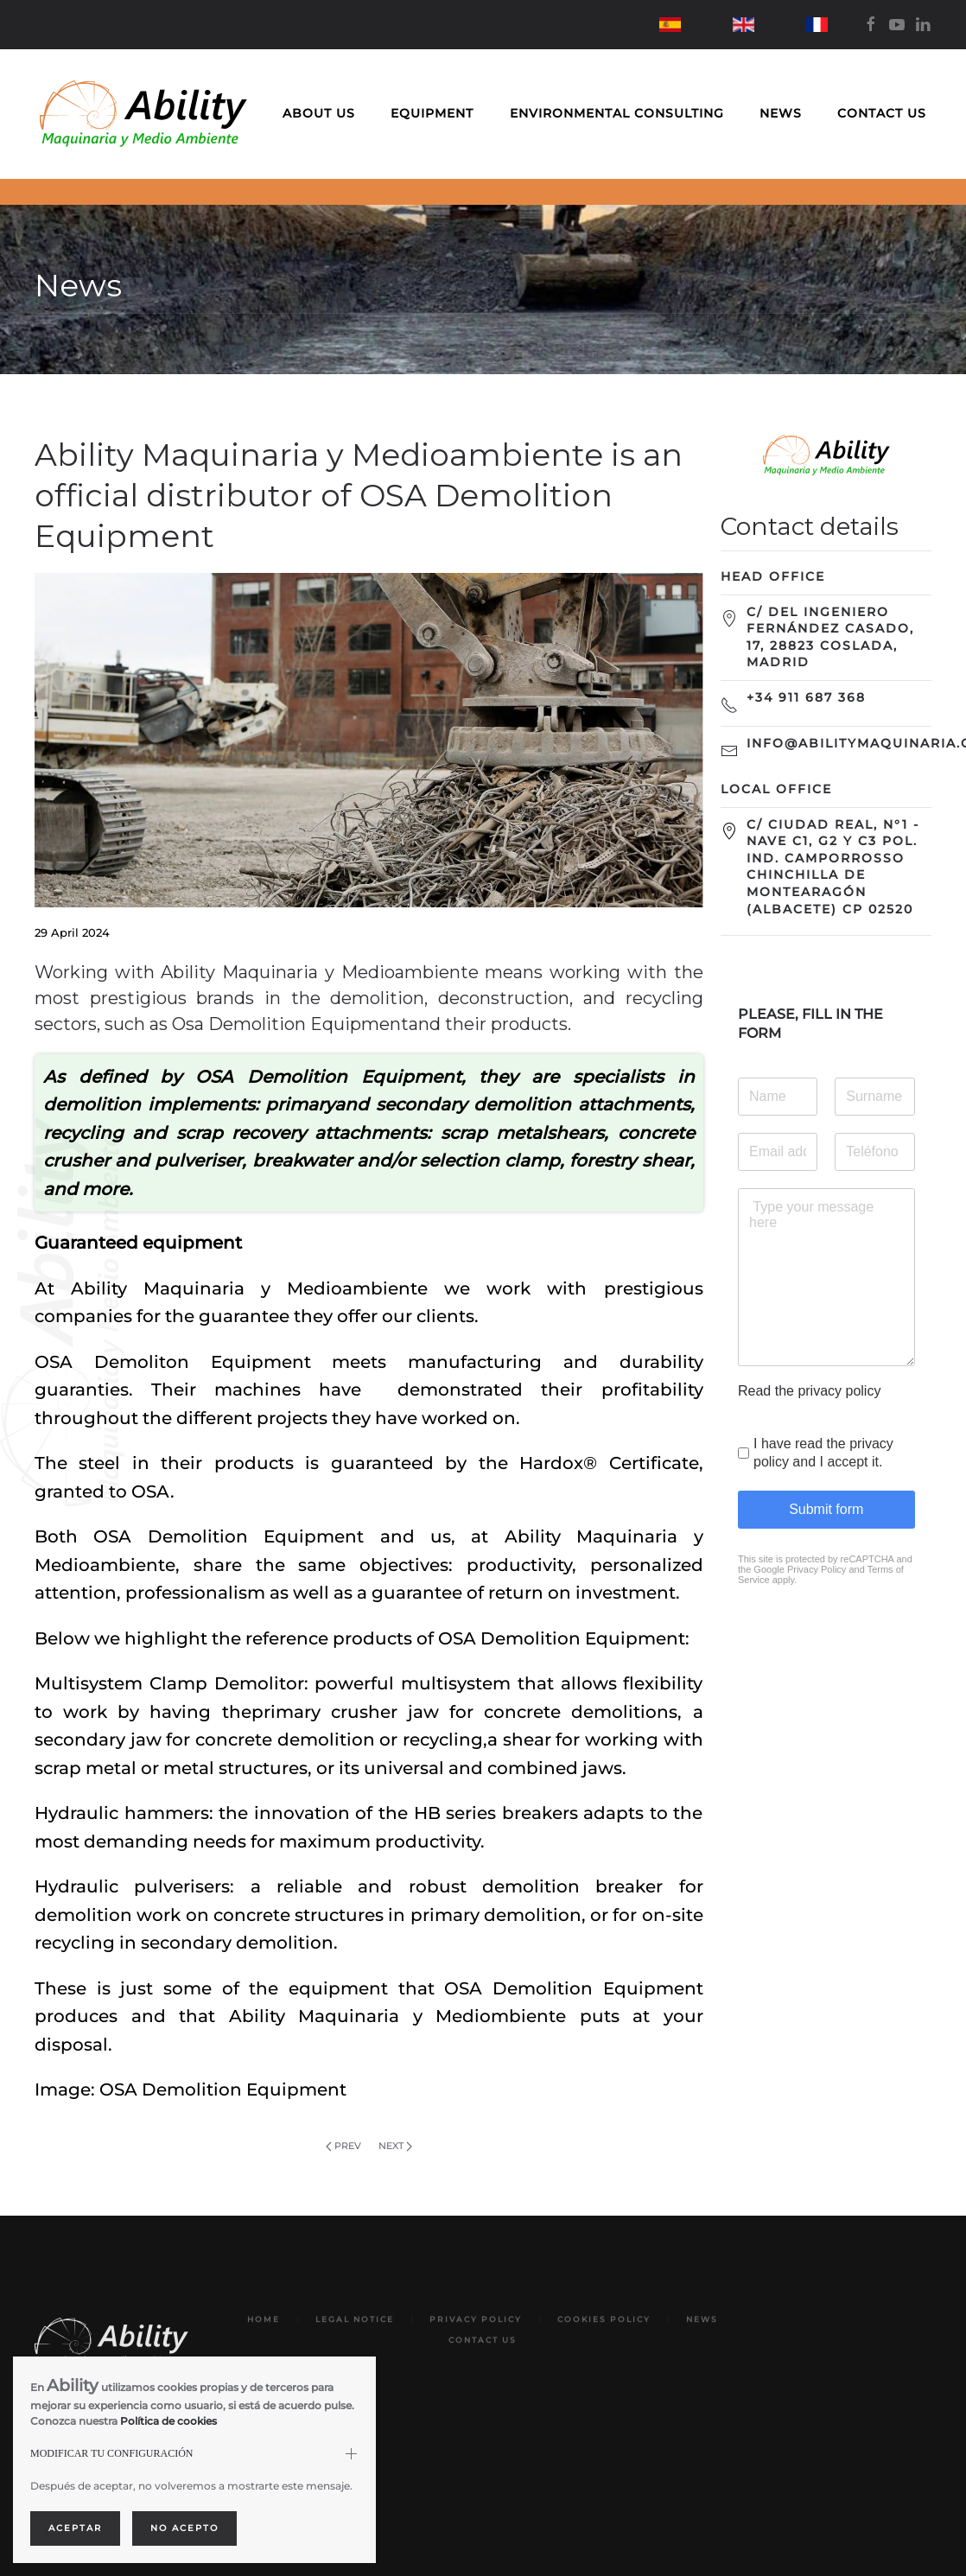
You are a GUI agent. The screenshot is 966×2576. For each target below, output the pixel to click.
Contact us (881, 113)
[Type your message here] (826, 1277)
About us (319, 113)
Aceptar (75, 2528)
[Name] (777, 1097)
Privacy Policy (815, 1569)
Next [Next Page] (395, 2146)
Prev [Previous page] (343, 2146)
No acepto (184, 2528)
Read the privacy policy (809, 1390)
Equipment (432, 113)
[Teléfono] (874, 1152)
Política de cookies (168, 2420)
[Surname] (874, 1097)
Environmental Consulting (617, 113)
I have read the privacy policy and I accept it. (823, 1452)
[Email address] (777, 1152)
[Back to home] (143, 114)
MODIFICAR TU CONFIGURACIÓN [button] (111, 2453)
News (780, 113)
